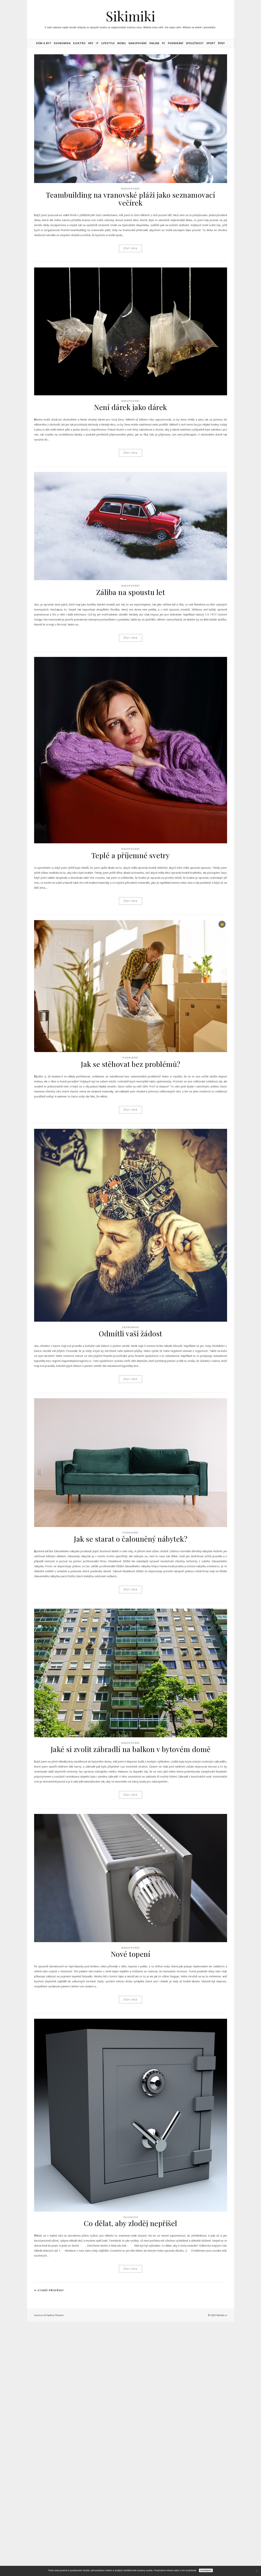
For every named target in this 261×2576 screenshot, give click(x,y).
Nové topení (130, 1954)
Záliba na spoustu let (130, 592)
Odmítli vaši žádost (130, 1333)
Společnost (195, 43)
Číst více (130, 248)
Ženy (221, 43)
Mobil (121, 43)
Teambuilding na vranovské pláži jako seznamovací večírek (130, 198)
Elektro (79, 43)
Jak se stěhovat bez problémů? (130, 1064)
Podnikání (175, 43)
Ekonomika (62, 43)
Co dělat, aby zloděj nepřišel (130, 2223)
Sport (210, 43)
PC (163, 43)
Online (154, 43)
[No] (256, 2571)
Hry (90, 43)
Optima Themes (55, 2315)
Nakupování (138, 43)
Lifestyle (108, 43)
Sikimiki (130, 16)
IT (97, 43)
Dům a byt (43, 43)
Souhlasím (206, 2570)
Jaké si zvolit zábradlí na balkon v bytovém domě (131, 1749)
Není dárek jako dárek (130, 407)
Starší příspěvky (49, 2290)
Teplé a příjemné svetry (130, 855)
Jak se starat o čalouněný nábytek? (130, 1538)
